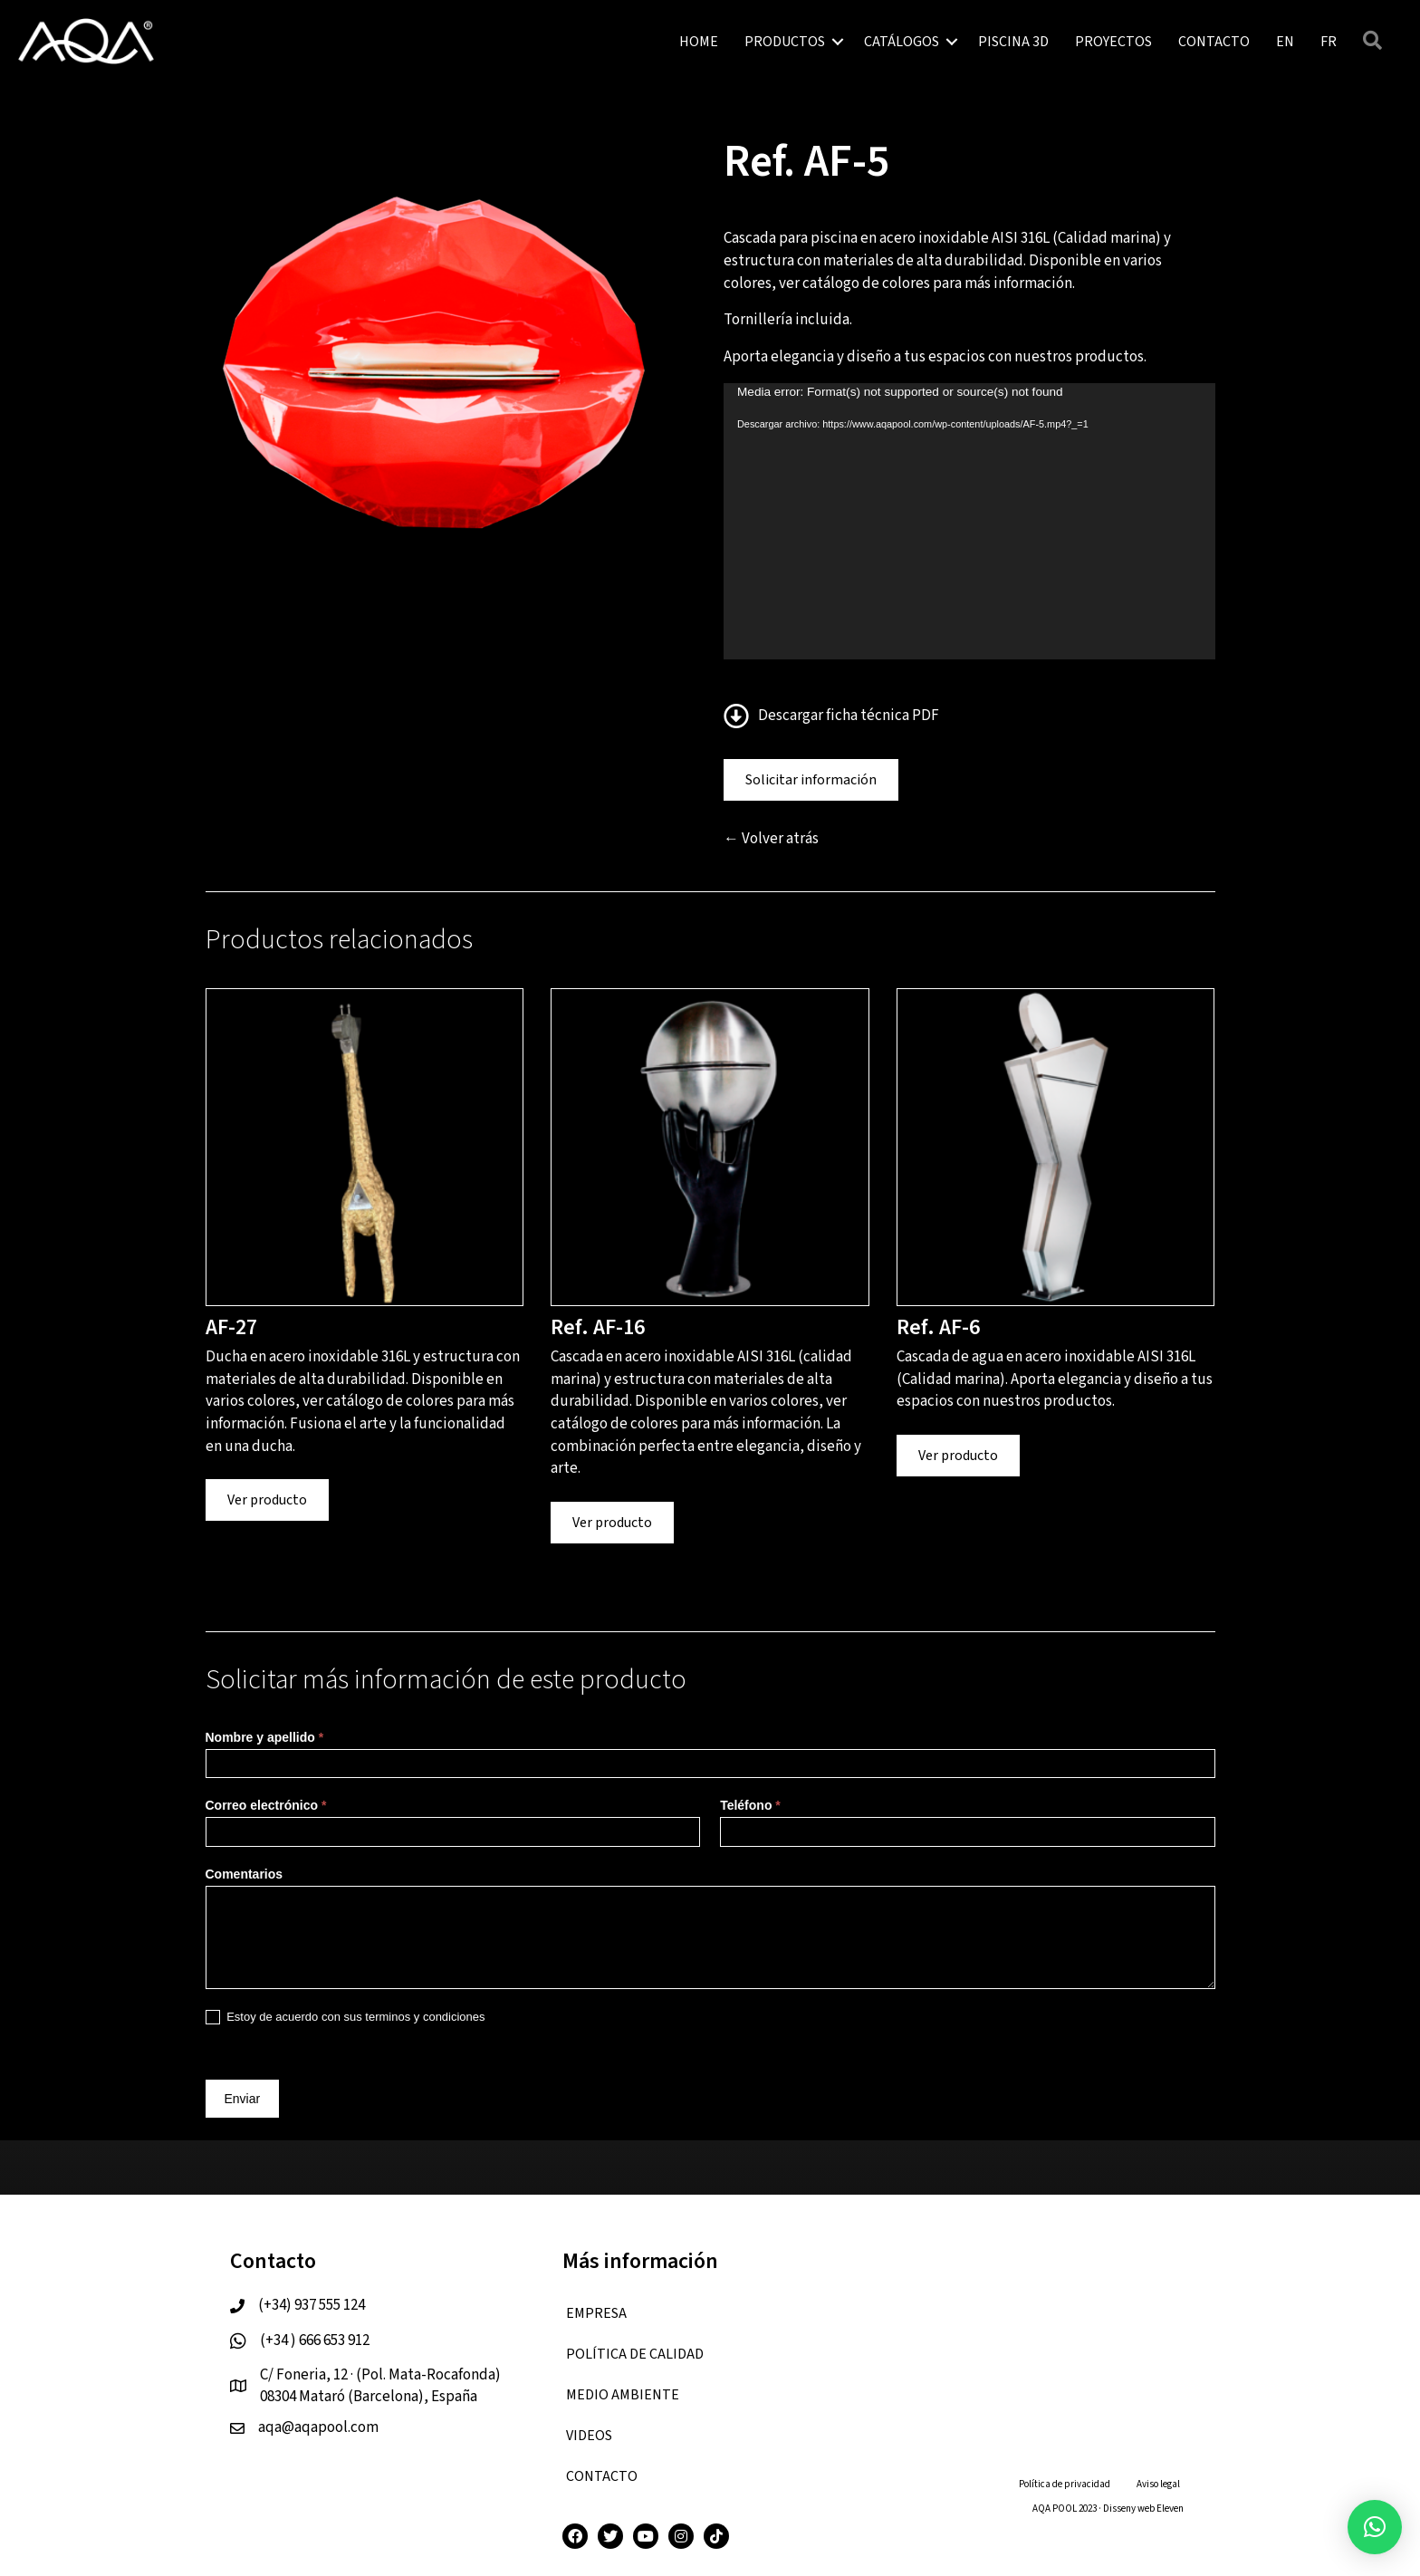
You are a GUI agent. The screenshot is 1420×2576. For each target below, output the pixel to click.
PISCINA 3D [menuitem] (1013, 42)
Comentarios (244, 1874)
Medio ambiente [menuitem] (622, 2395)
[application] (969, 521)
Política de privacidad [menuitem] (1064, 2484)
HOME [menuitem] (698, 42)
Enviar (243, 2098)
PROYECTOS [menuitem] (1113, 42)
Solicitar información (811, 780)
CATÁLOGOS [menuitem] (901, 42)
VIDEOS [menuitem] (589, 2436)
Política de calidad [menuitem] (635, 2354)
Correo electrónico (266, 1805)
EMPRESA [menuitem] (596, 2313)
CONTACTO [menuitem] (1214, 42)
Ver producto (267, 1500)
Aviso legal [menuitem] (1158, 2484)
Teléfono (750, 1805)
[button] (837, 42)
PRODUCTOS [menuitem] (784, 42)
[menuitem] (1285, 42)
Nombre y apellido (265, 1737)
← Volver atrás (771, 839)
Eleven (1170, 2508)
